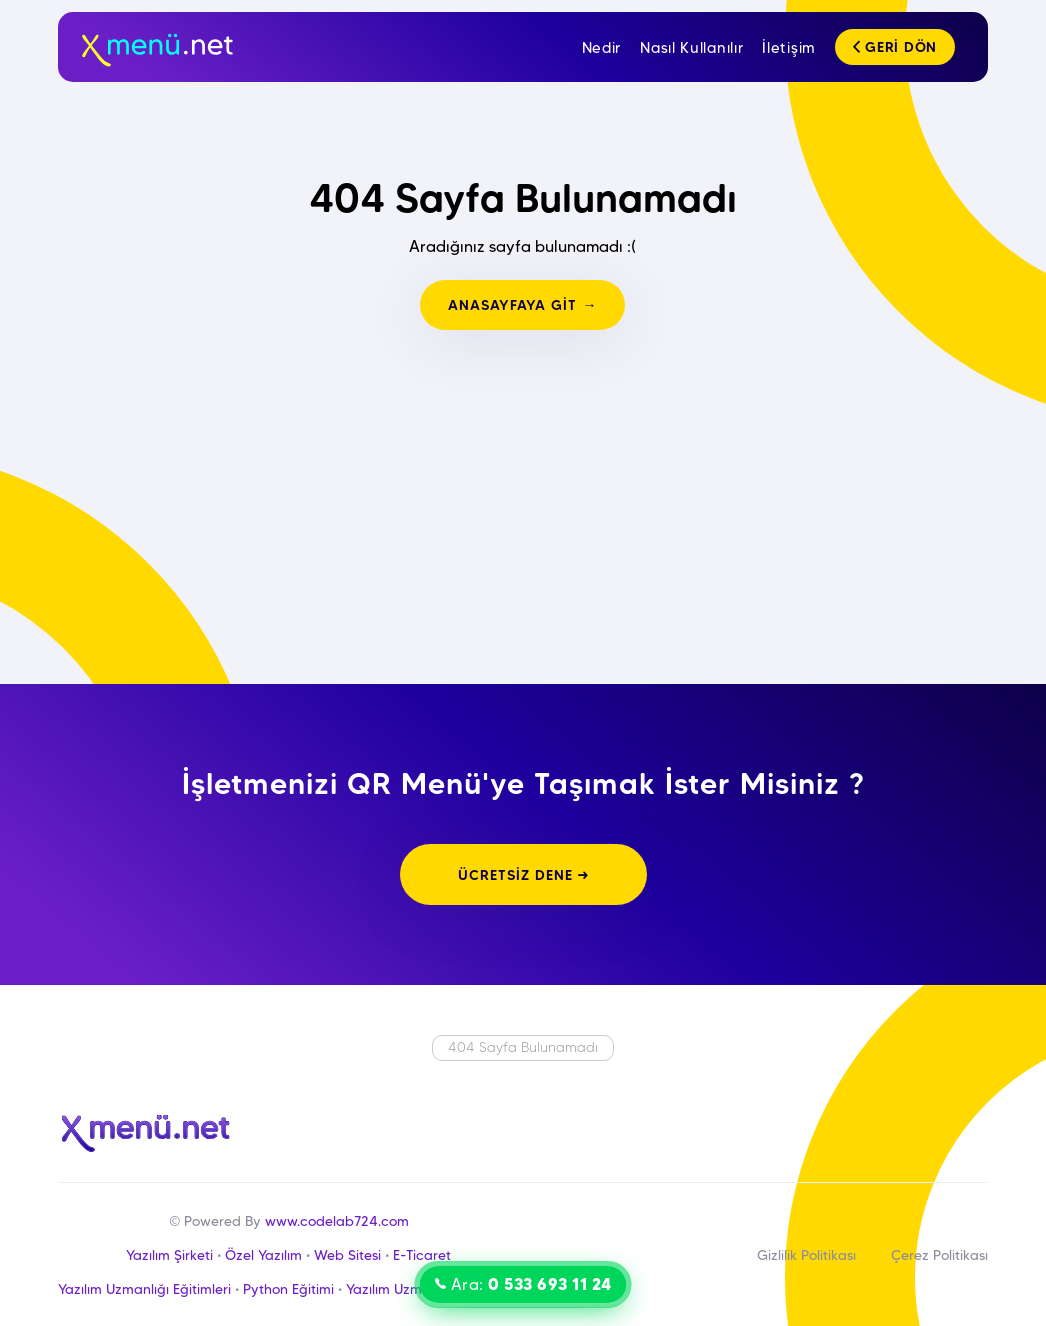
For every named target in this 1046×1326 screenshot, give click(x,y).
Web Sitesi (347, 1255)
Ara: (523, 1284)
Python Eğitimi (288, 1289)
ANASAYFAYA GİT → (522, 305)
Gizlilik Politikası (806, 1255)
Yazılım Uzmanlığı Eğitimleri (144, 1289)
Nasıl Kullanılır (691, 48)
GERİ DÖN (895, 47)
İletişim (789, 48)
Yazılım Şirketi (169, 1255)
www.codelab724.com (337, 1221)
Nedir (602, 48)
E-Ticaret (422, 1255)
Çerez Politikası (939, 1255)
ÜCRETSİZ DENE (523, 875)
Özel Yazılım (263, 1255)
